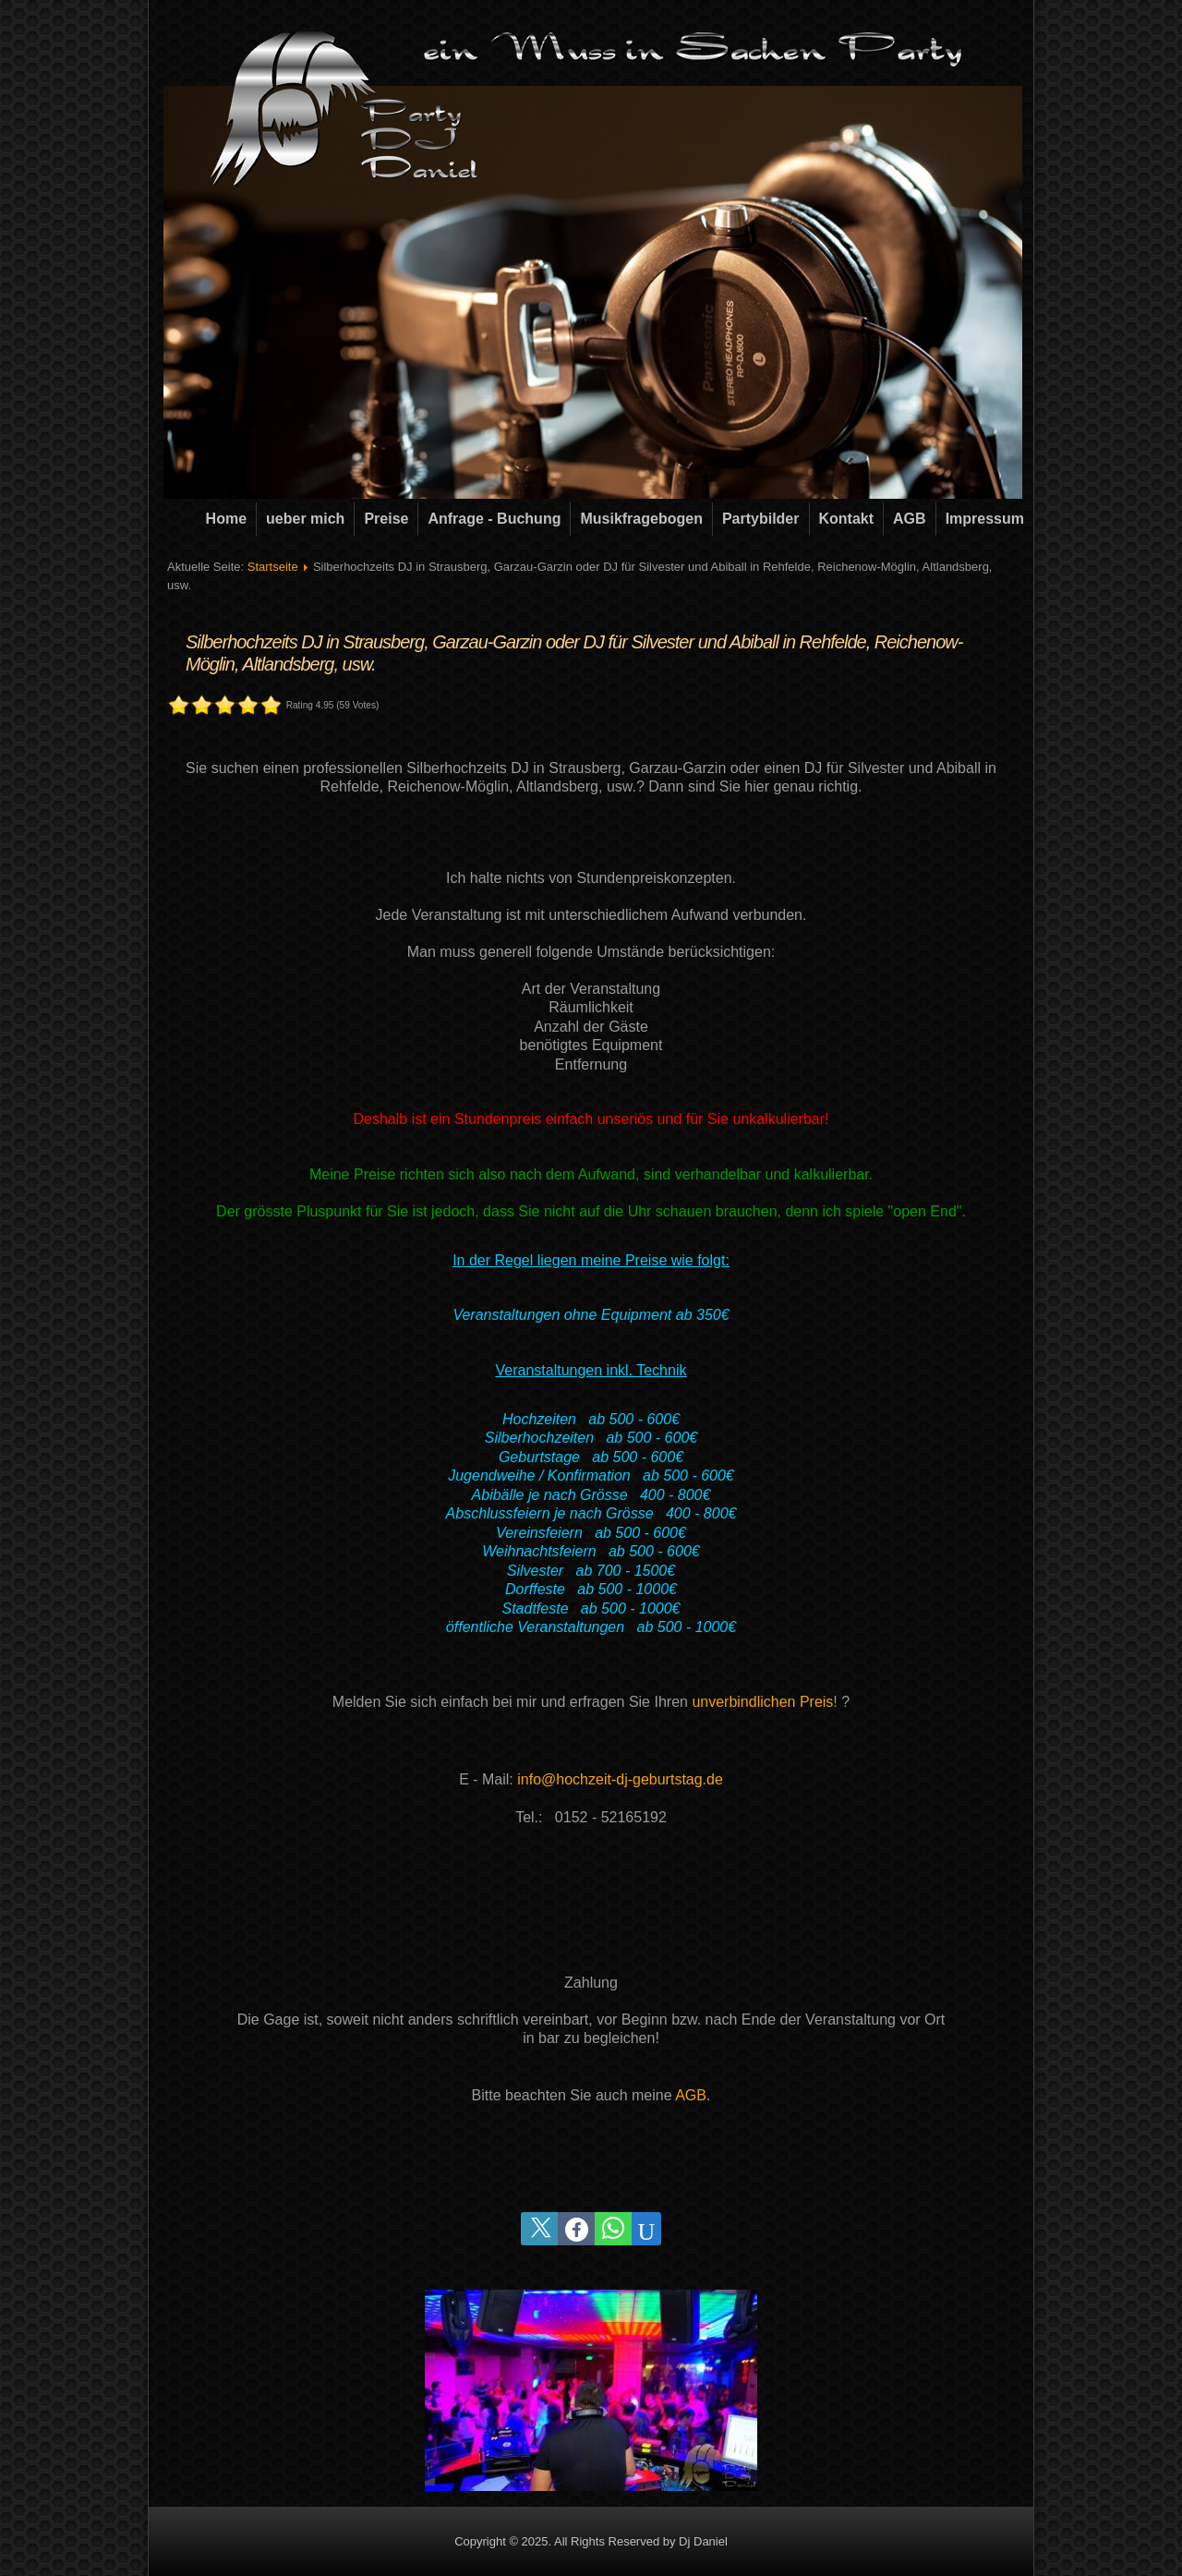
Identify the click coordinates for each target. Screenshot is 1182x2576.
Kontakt (846, 518)
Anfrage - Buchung (494, 518)
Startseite (272, 567)
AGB (909, 518)
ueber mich (305, 518)
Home (226, 518)
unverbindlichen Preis (762, 1702)
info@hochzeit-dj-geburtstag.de (620, 1779)
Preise (386, 518)
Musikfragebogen (641, 518)
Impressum (985, 518)
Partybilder (761, 518)
